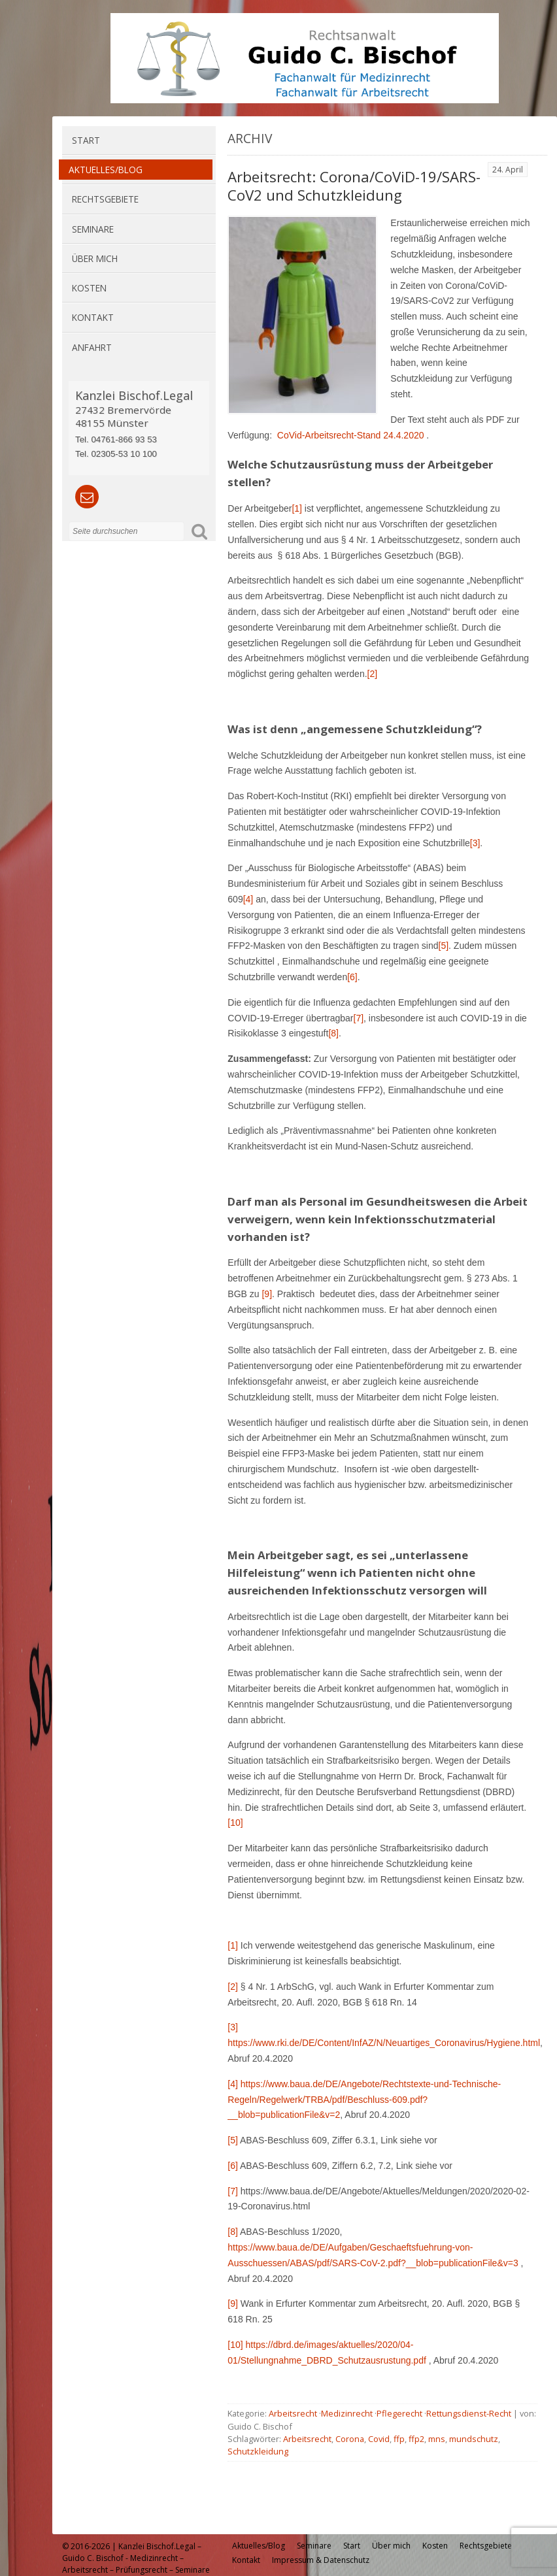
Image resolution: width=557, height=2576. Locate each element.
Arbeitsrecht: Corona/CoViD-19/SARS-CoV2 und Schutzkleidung (354, 186)
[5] (233, 2140)
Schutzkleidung (258, 2451)
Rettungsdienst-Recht (468, 2413)
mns (436, 2439)
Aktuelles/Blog (106, 169)
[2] (372, 674)
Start (86, 140)
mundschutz (473, 2439)
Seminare (93, 229)
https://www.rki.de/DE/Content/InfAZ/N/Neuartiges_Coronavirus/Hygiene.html (384, 2043)
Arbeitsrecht (293, 2413)
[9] (267, 1294)
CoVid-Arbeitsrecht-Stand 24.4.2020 (350, 435)
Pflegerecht (399, 2413)
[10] (235, 1822)
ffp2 (416, 2439)
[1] (297, 508)
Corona (349, 2439)
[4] (248, 899)
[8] (333, 1033)
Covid (379, 2439)
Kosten (89, 288)
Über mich (95, 258)
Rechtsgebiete (105, 199)
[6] (233, 2165)
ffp (399, 2439)
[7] (359, 1018)
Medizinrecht (347, 2413)
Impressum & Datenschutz (320, 2560)
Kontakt (93, 317)
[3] (475, 843)
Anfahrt (92, 347)
